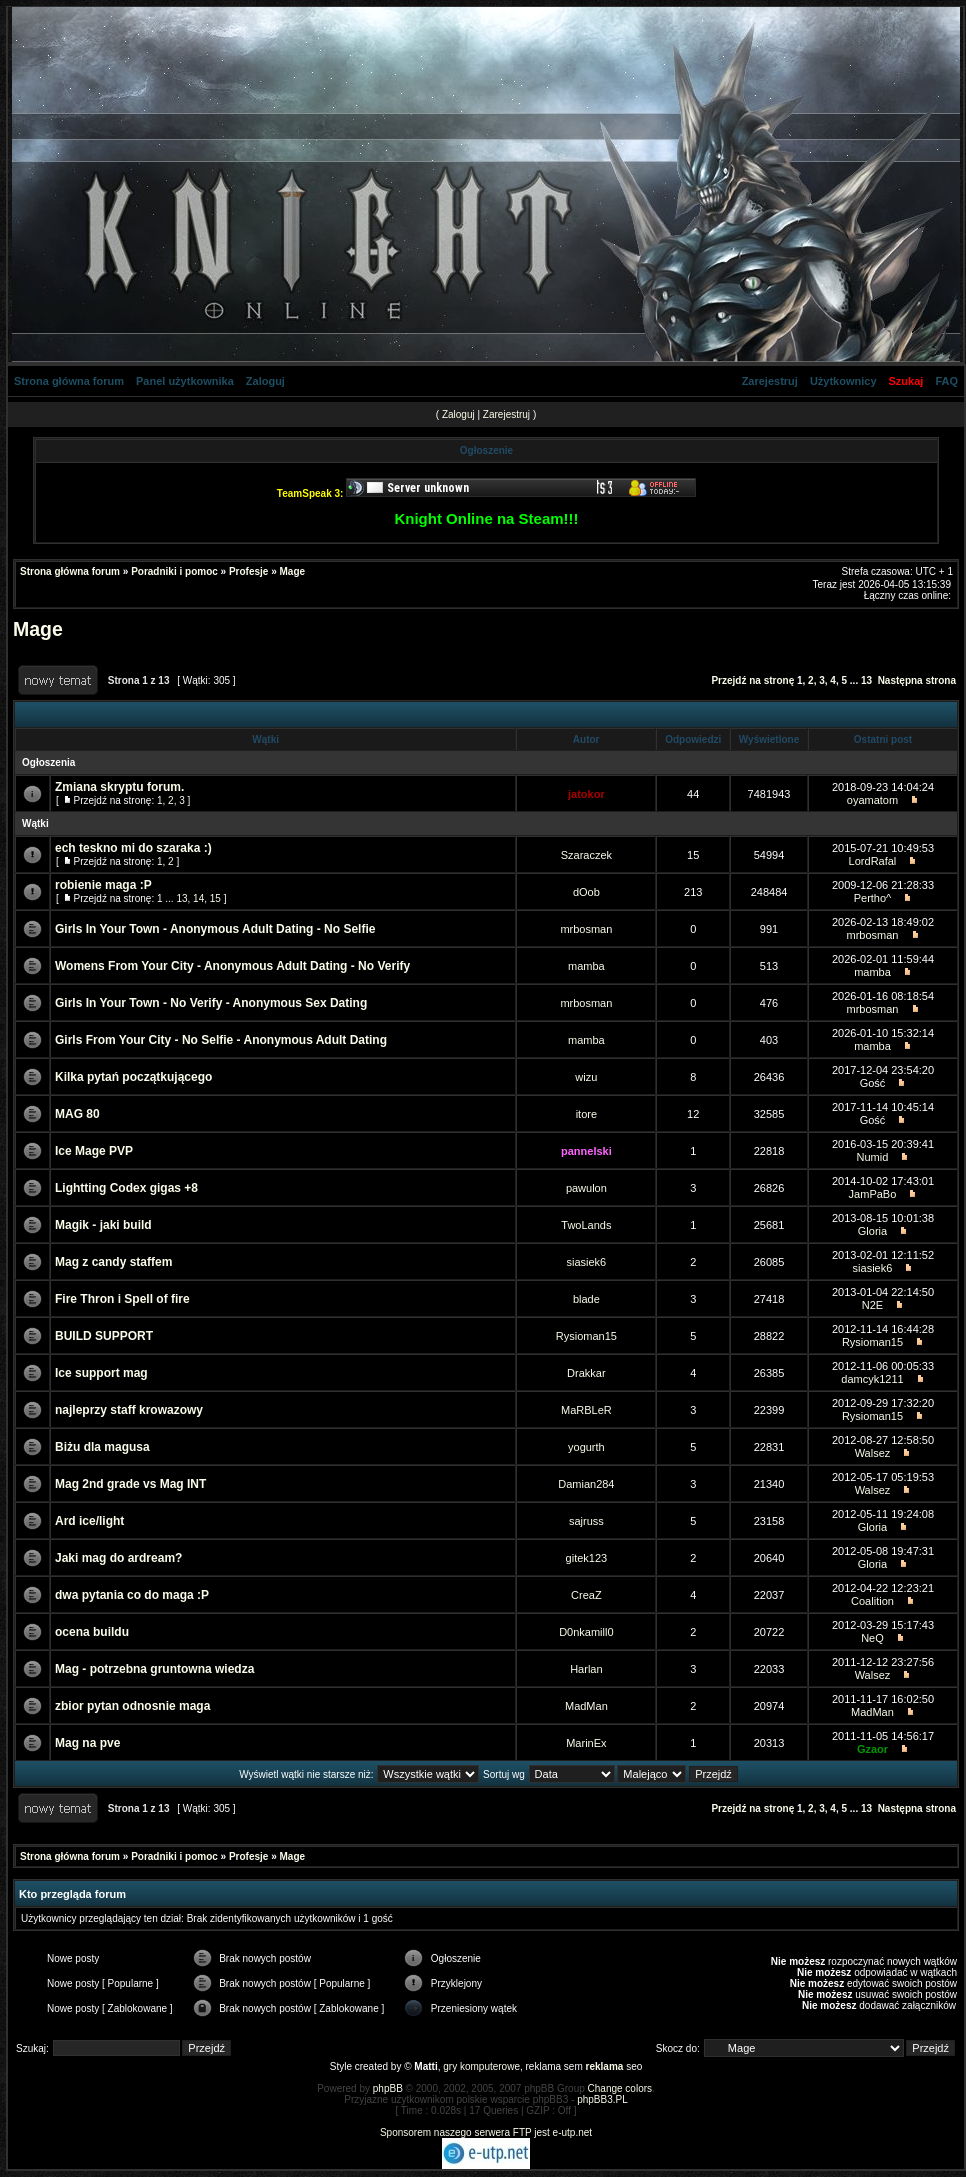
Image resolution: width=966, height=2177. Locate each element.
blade (586, 1299)
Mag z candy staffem (113, 1262)
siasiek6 (587, 1262)
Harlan (586, 1669)
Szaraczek (586, 855)
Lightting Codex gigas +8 (126, 1188)
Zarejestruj (770, 381)
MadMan (586, 1706)
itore (586, 1114)
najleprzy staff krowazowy (129, 1410)
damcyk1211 (872, 1379)
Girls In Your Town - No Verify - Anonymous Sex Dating (211, 1003)
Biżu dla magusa (102, 1447)
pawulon (586, 1188)
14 (198, 898)
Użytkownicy (843, 381)
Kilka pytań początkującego (133, 1077)
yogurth (586, 1447)
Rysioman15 (586, 1336)
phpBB (388, 2088)
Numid (873, 1157)
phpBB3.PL (602, 2099)
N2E (872, 1305)
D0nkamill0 (586, 1632)
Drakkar (586, 1373)
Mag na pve (87, 1743)
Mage (293, 571)
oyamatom (872, 800)
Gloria (872, 1231)
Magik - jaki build (103, 1225)
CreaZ (586, 1595)
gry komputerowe (481, 2066)
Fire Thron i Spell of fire (122, 1299)
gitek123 (587, 1558)
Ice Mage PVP (94, 1151)
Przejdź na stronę (752, 680)
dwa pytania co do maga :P (132, 1595)
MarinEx (586, 1743)
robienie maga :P (103, 885)
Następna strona (917, 680)
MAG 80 (77, 1114)
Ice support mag (101, 1373)
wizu (586, 1077)
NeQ (872, 1638)
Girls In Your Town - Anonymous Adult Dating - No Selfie (215, 929)
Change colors (620, 2088)
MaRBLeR (586, 1410)
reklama (605, 2066)
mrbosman (586, 929)
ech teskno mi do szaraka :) (133, 848)
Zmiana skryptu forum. (119, 787)
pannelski (586, 1151)
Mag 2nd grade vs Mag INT (130, 1484)
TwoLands (586, 1225)
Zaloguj (265, 381)
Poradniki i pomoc (174, 571)
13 (866, 680)
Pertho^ (873, 898)
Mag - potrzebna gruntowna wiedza (154, 1669)
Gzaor (872, 1749)
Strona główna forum (69, 381)
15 (215, 898)
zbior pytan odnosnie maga (132, 1706)
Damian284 (586, 1484)
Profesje (248, 571)
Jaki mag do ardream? (118, 1558)
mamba (586, 966)
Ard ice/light (89, 1521)
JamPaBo (873, 1194)
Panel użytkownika (185, 381)
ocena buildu (92, 1632)
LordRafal (873, 861)
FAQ (946, 381)
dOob (586, 892)
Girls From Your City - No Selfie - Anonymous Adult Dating (221, 1040)
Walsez (873, 1453)
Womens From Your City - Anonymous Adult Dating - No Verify (232, 966)
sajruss (586, 1521)
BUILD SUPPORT (104, 1336)
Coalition (872, 1601)
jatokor (586, 794)
